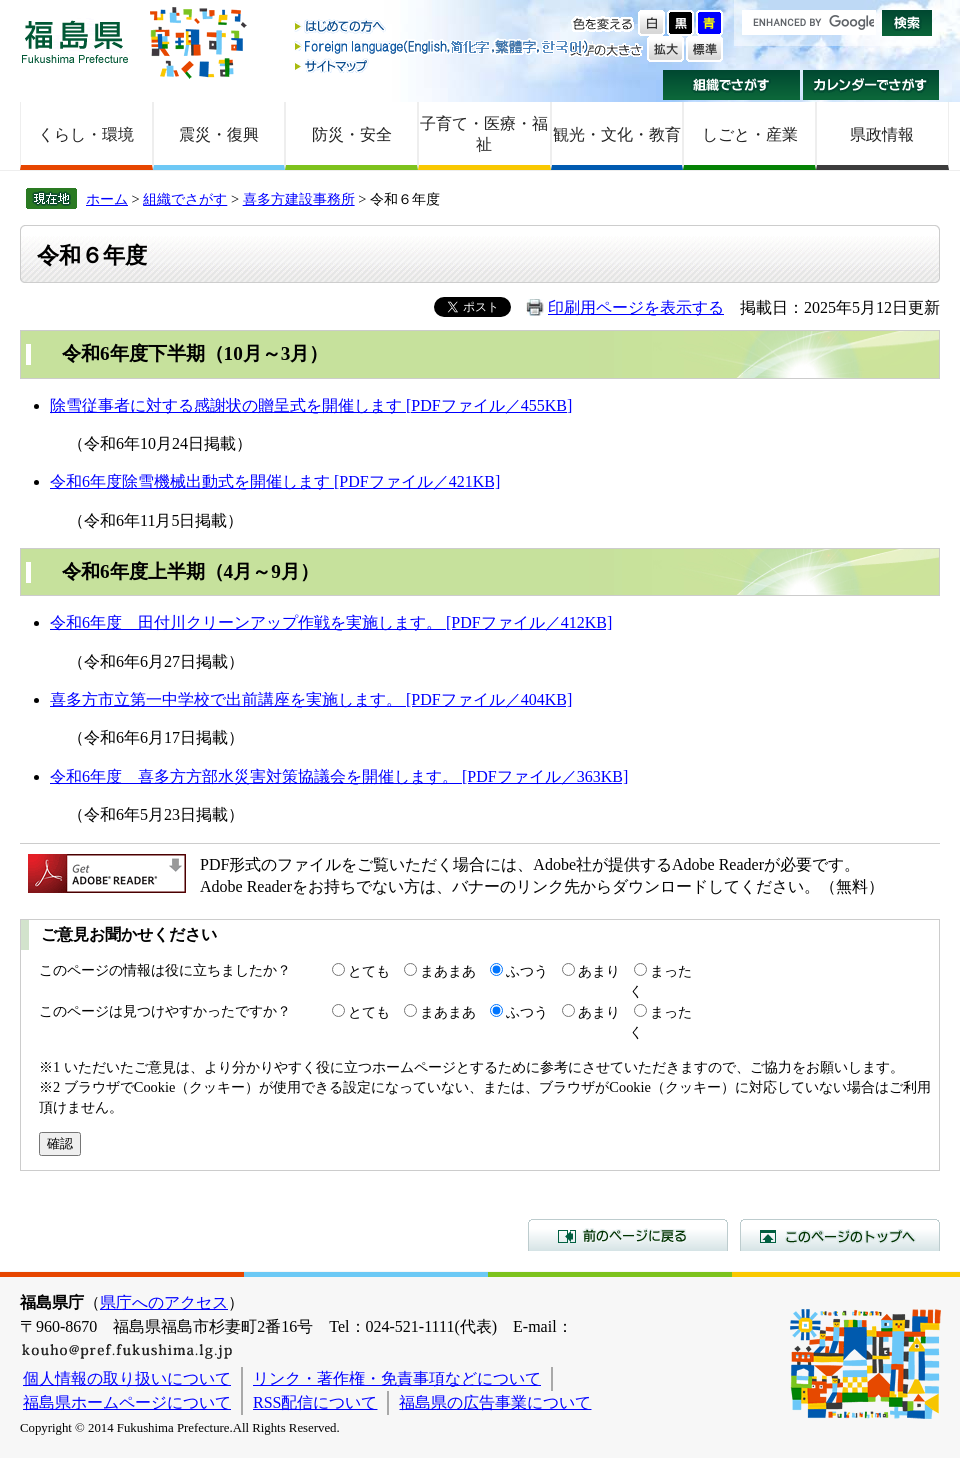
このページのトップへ (840, 1235)
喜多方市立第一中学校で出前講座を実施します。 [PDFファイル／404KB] (311, 699)
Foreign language (443, 46)
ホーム (107, 199)
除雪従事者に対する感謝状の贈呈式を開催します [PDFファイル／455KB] (311, 405)
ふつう (527, 971)
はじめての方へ (443, 27)
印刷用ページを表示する (636, 307)
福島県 (75, 41)
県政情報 (882, 134)
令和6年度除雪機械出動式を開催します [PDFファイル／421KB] (275, 481)
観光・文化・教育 (617, 134)
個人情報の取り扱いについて (127, 1378)
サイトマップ (443, 65)
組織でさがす (731, 85)
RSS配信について (315, 1402)
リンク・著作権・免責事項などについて (397, 1378)
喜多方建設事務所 (299, 199)
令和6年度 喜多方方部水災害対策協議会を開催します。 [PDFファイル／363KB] (339, 776)
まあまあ (448, 971)
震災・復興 (219, 134)
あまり (599, 971)
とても (369, 971)
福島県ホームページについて (127, 1402)
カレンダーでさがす (871, 85)
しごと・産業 (750, 134)
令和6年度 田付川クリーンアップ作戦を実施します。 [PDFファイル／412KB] (331, 622)
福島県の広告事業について (495, 1402)
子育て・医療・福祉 (484, 134)
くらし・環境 (86, 134)
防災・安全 (352, 134)
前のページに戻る (628, 1235)
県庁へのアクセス (164, 1302)
